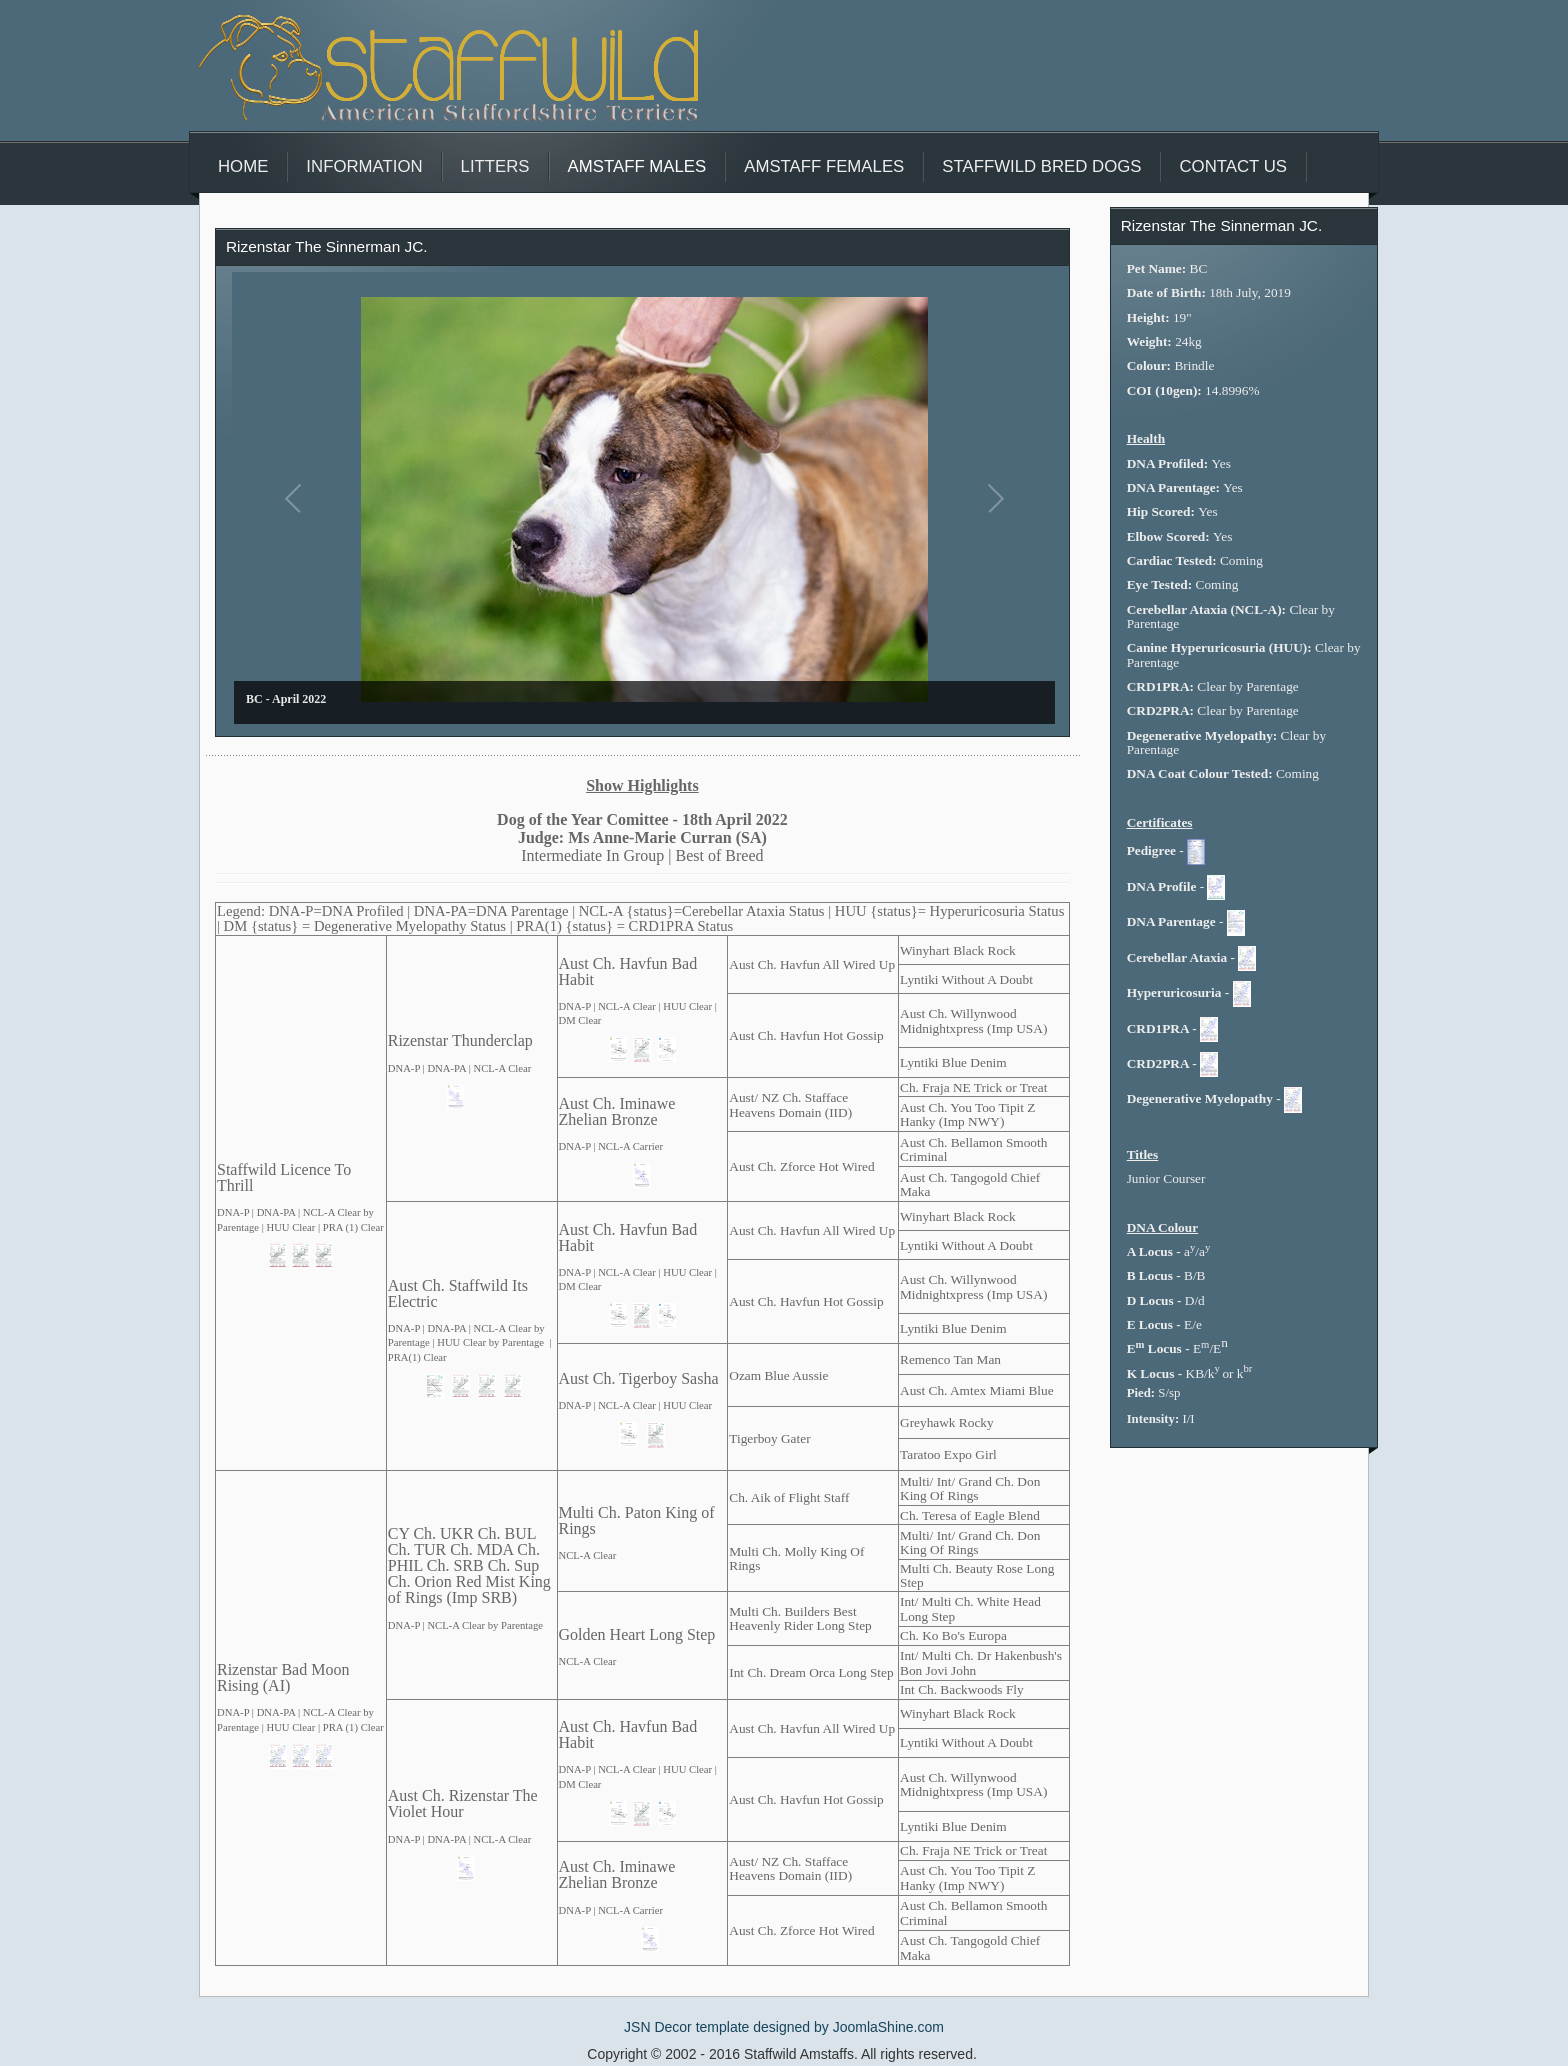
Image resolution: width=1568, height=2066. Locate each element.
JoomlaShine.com (888, 2027)
